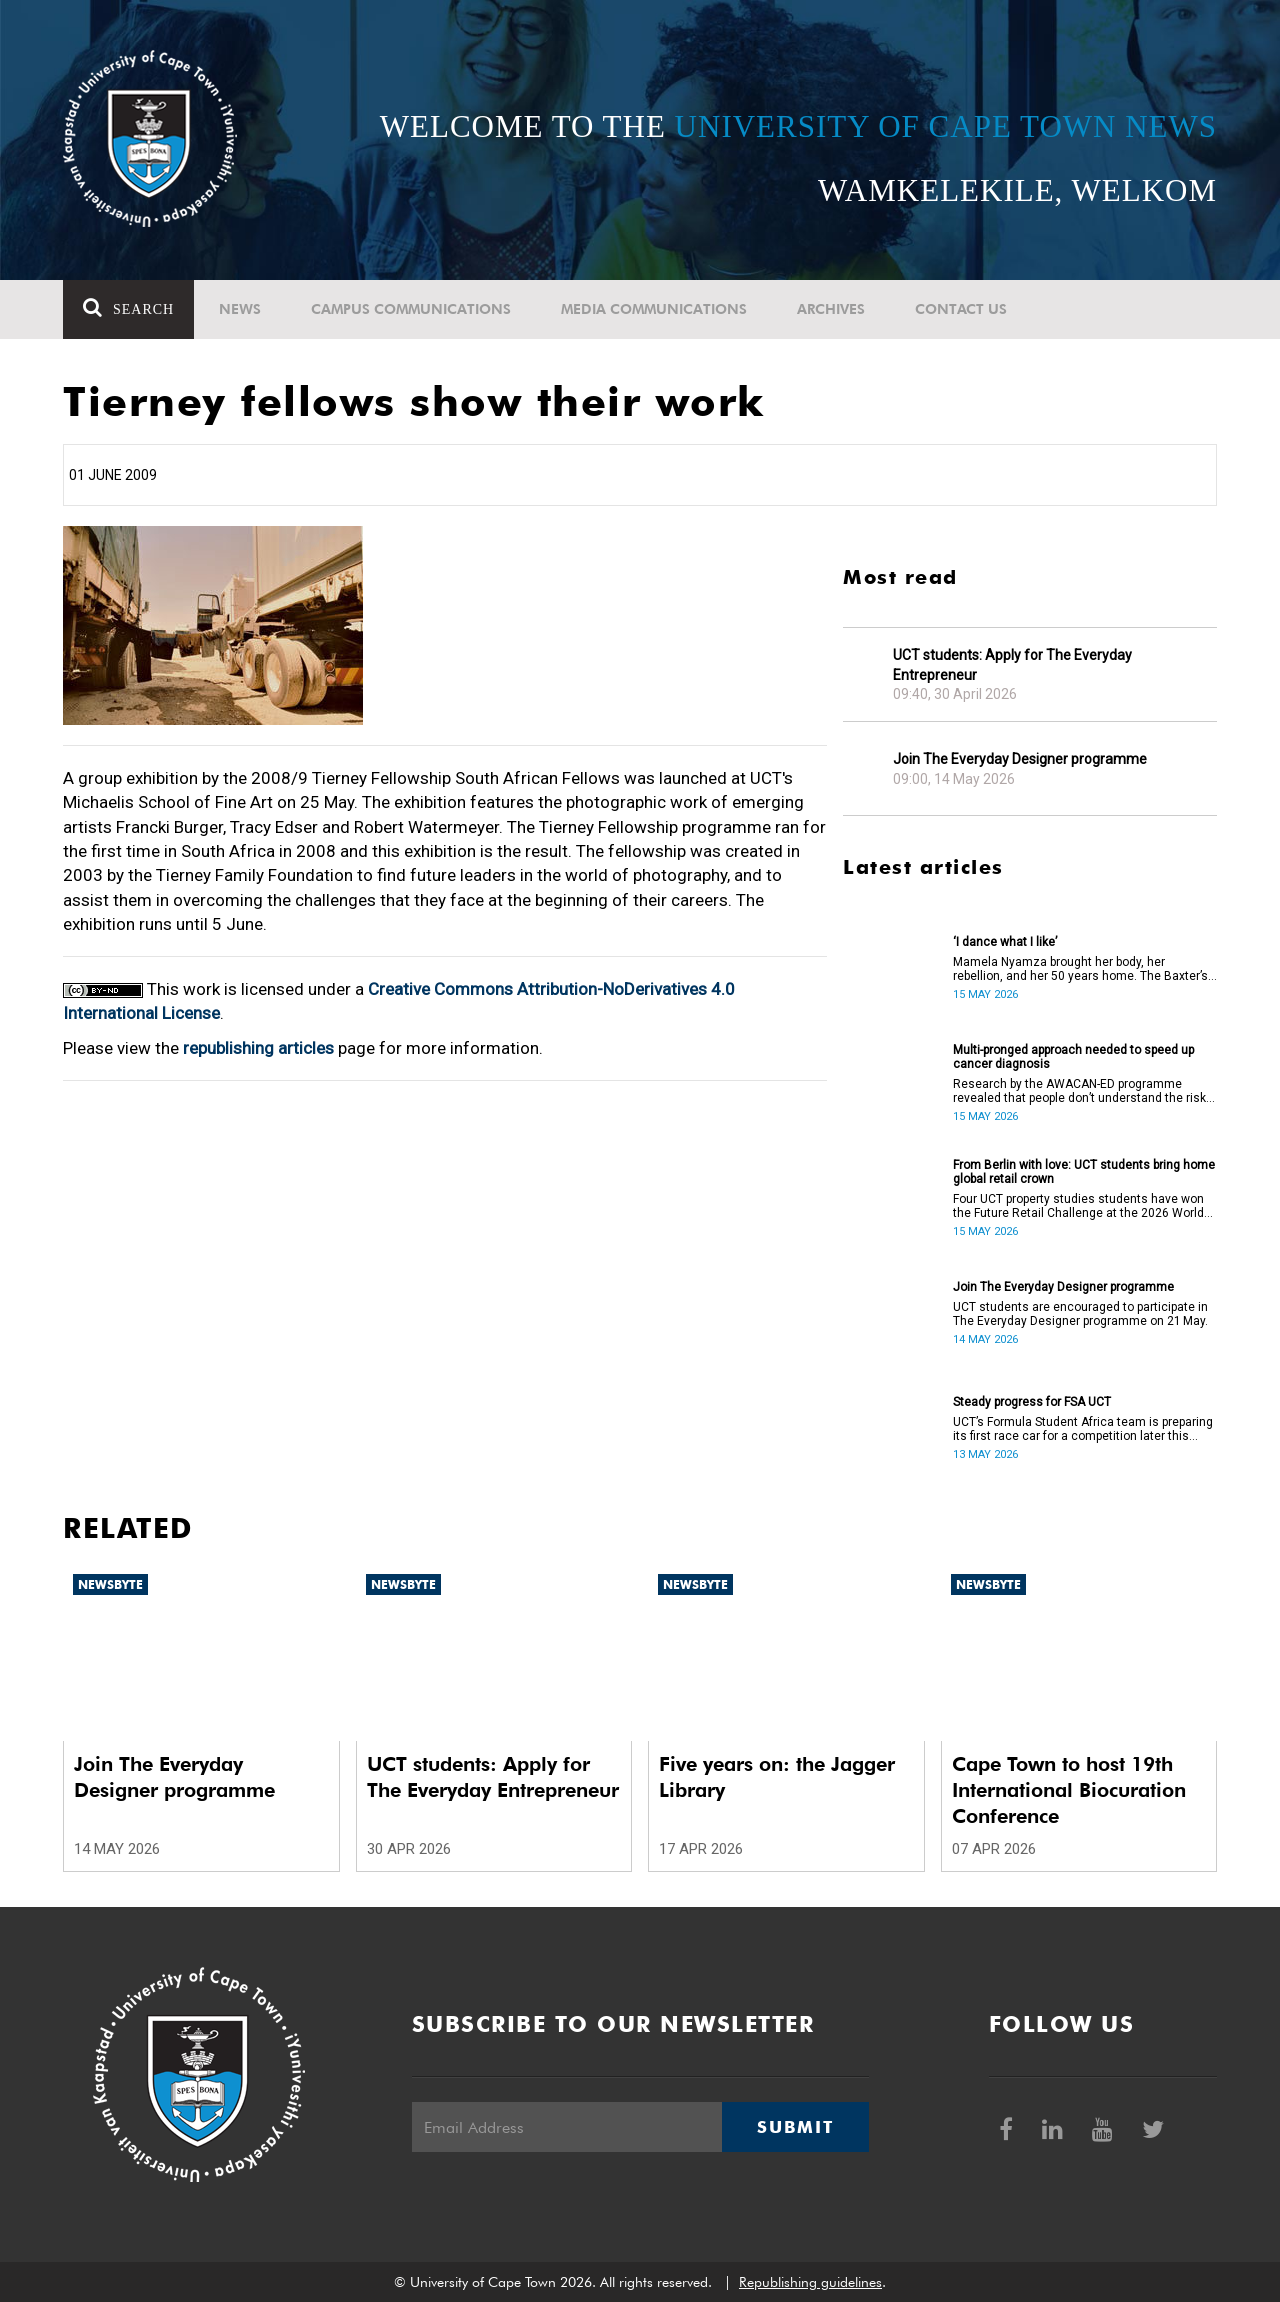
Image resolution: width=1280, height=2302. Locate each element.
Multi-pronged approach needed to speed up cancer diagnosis (1073, 1057)
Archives (831, 309)
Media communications (654, 309)
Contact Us (961, 309)
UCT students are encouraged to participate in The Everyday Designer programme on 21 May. (1080, 1314)
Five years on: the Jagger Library (777, 1777)
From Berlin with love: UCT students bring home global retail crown (1084, 1172)
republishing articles (258, 1048)
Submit (795, 2127)
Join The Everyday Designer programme (1020, 759)
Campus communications (411, 309)
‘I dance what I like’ (1005, 942)
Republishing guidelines (810, 2282)
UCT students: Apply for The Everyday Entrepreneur (1012, 665)
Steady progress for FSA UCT (1032, 1402)
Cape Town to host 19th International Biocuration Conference (1069, 1790)
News (240, 309)
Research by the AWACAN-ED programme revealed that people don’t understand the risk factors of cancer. (1079, 1091)
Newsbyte (110, 1584)
